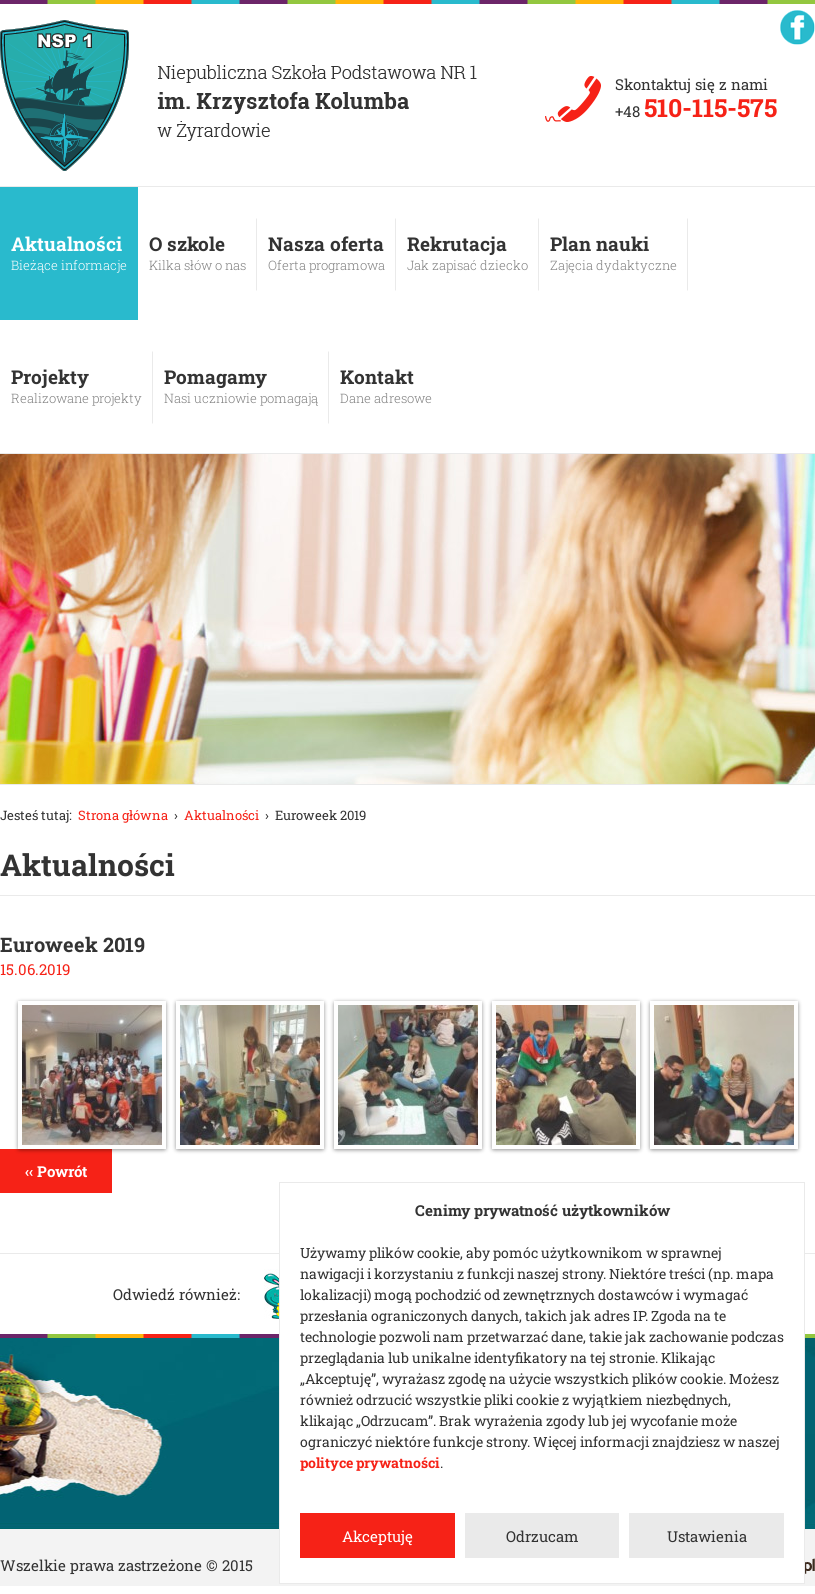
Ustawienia (707, 1536)
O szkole (197, 253)
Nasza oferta (326, 253)
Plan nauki (613, 253)
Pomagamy (241, 386)
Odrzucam (542, 1536)
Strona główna (123, 815)
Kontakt (386, 386)
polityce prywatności (370, 1462)
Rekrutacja (467, 253)
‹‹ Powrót (56, 1171)
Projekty (76, 386)
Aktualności (69, 253)
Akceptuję (377, 1536)
